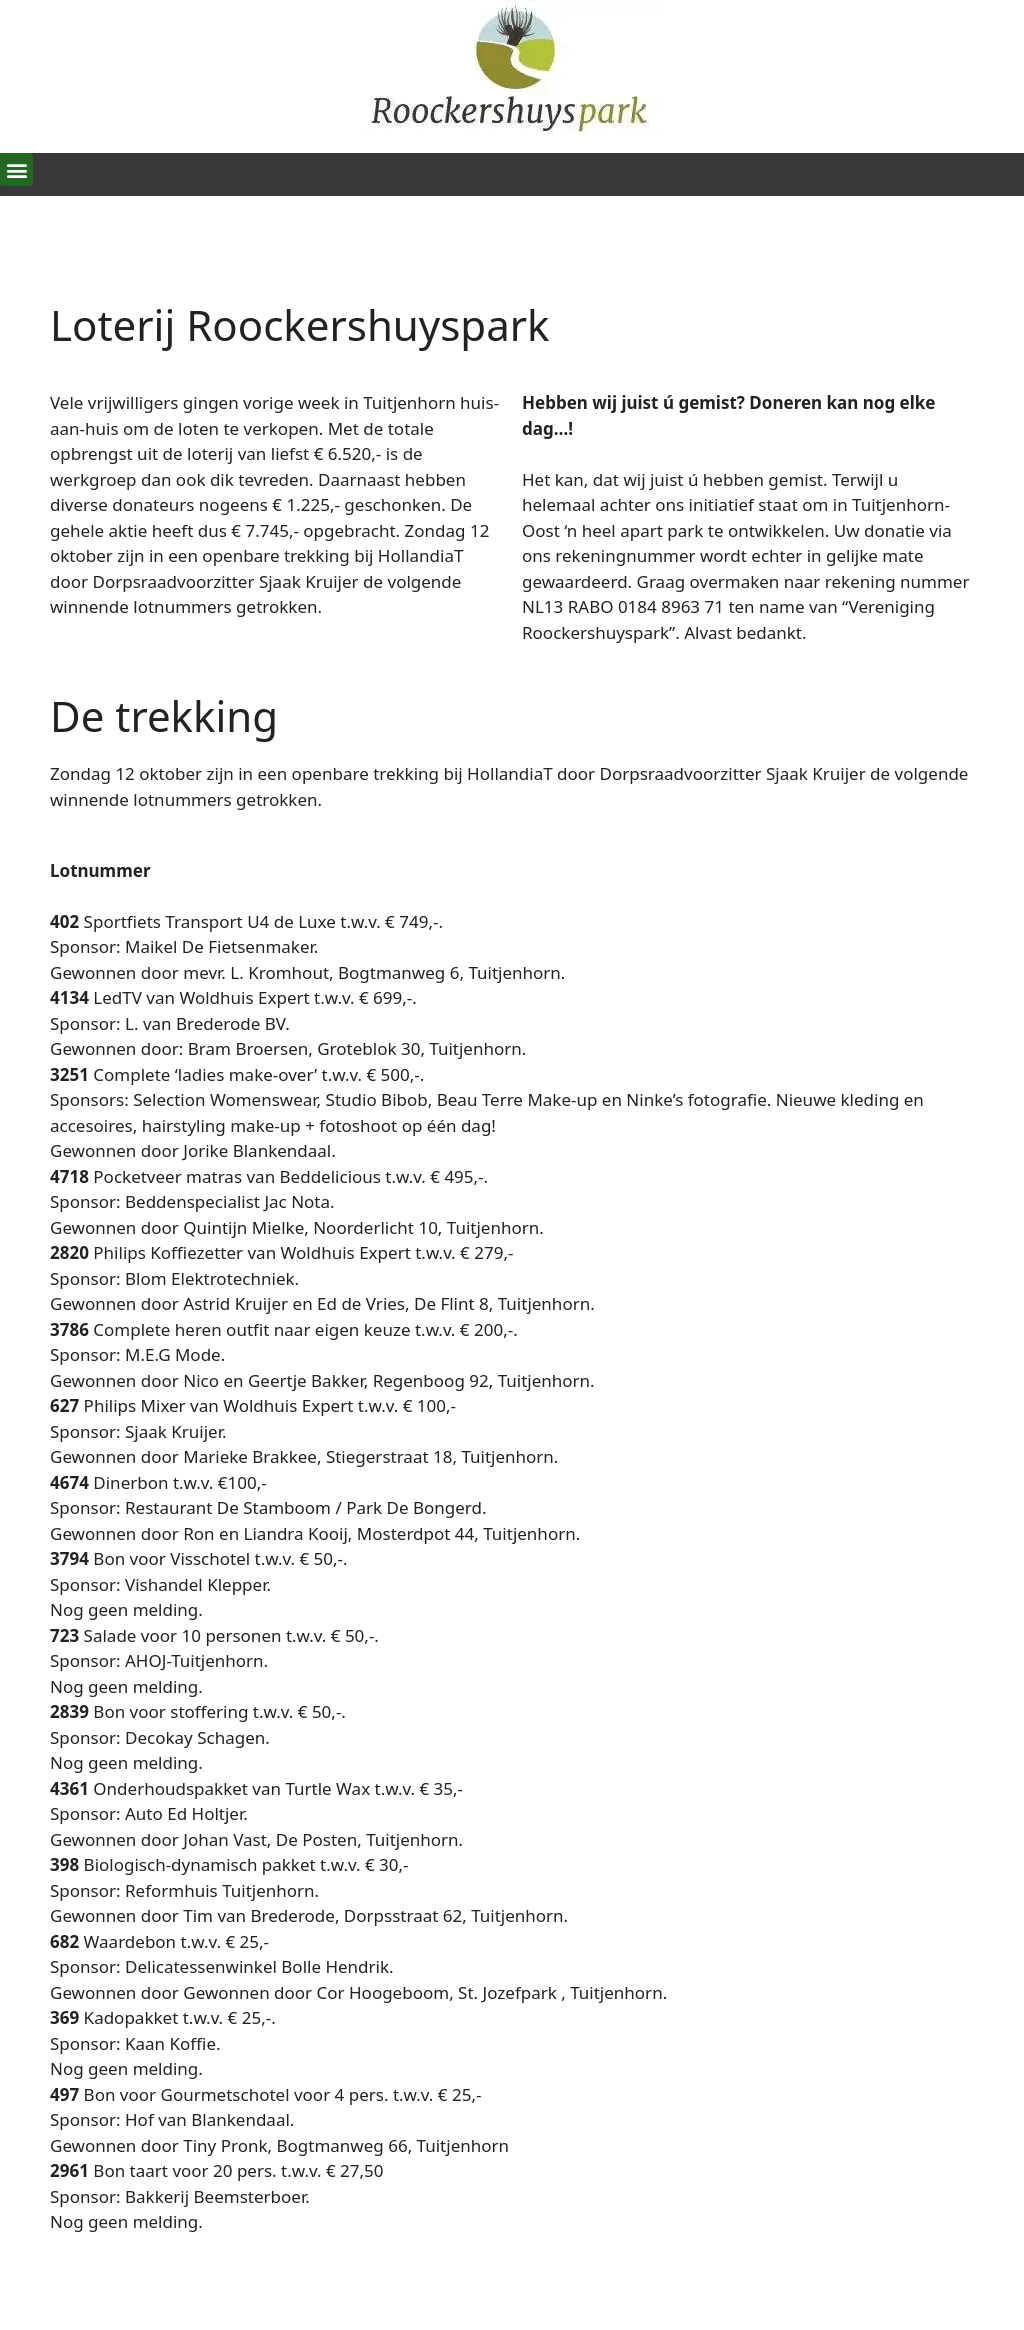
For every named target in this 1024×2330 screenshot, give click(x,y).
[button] (16, 169)
